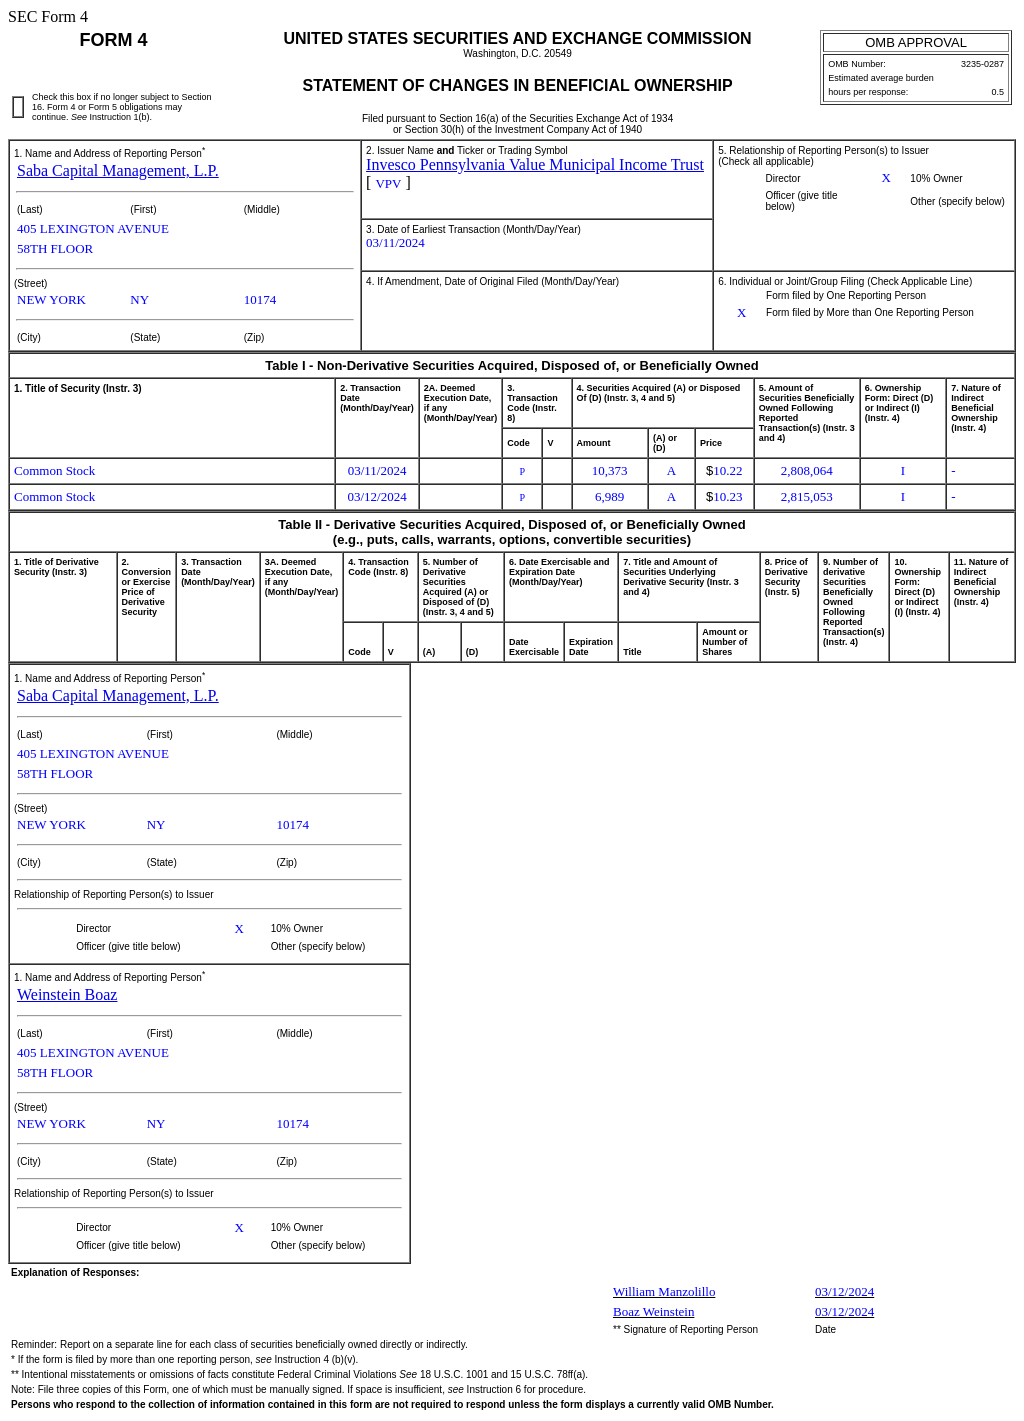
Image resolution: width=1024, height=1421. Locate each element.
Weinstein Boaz (67, 994)
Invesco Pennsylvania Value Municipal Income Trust (535, 164)
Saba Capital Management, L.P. (118, 170)
